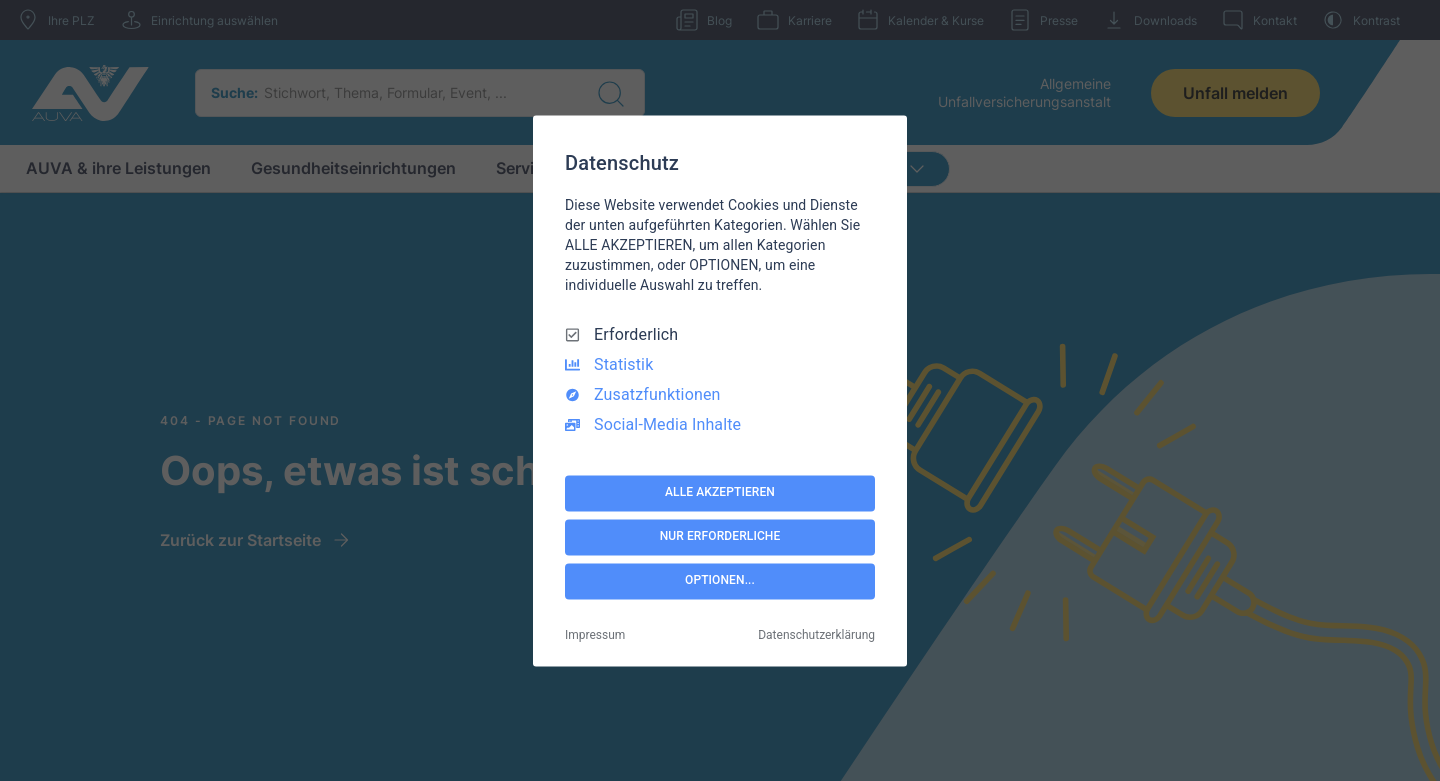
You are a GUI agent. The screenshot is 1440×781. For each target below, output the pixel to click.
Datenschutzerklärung (816, 635)
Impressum (595, 635)
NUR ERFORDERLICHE (720, 537)
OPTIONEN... (720, 581)
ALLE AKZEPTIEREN (720, 493)
